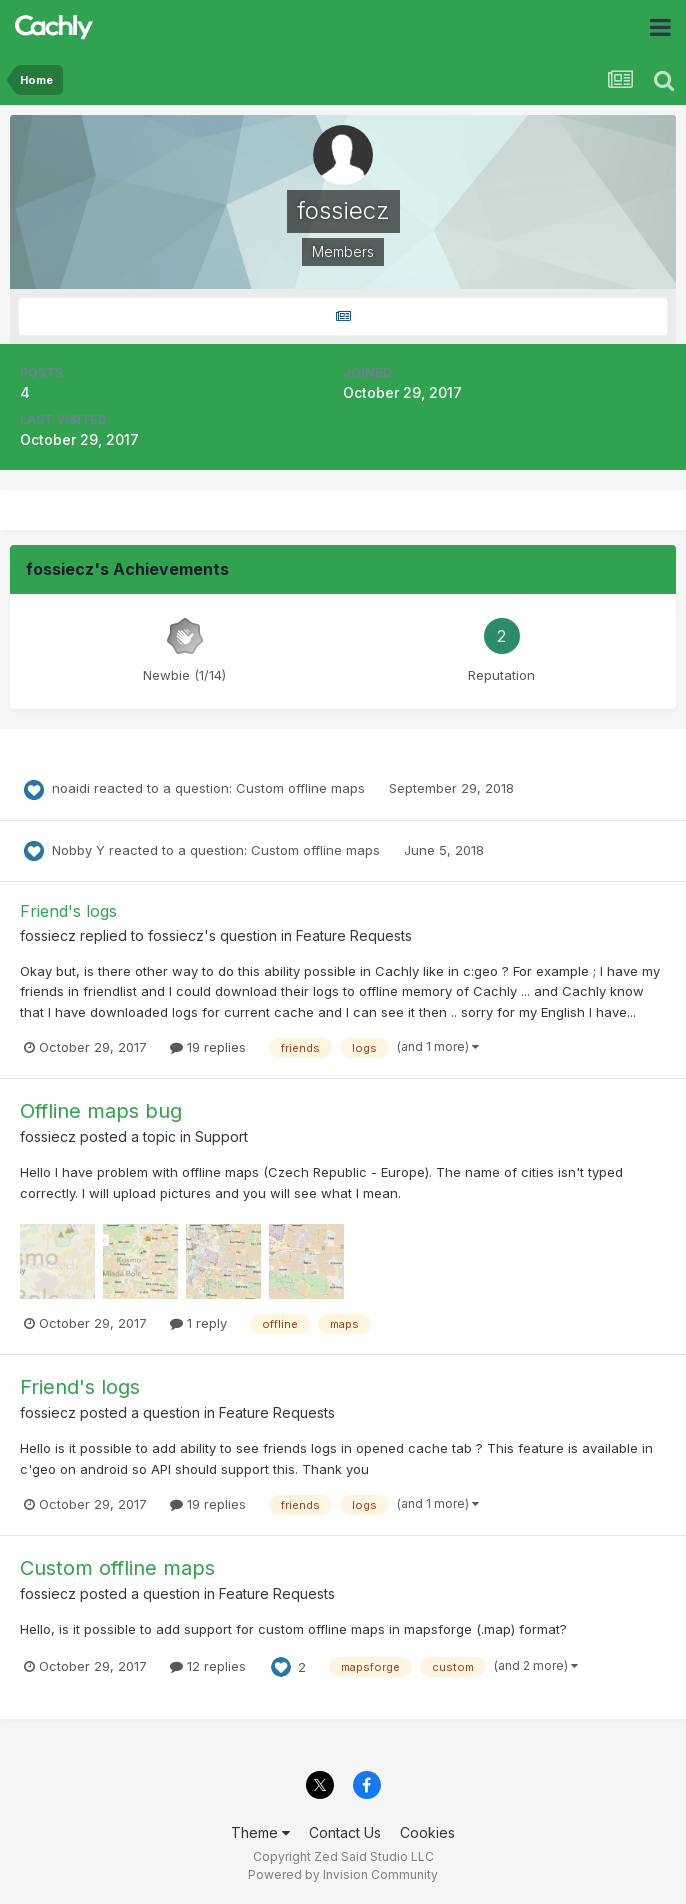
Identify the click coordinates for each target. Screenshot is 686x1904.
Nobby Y (78, 850)
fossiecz (48, 935)
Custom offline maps (302, 788)
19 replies (208, 1047)
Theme (260, 1832)
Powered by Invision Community (343, 1874)
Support (221, 1136)
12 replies (208, 1666)
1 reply (198, 1323)
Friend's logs (68, 911)
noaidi (71, 788)
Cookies (427, 1832)
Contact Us (345, 1832)
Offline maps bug (101, 1111)
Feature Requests (354, 935)
